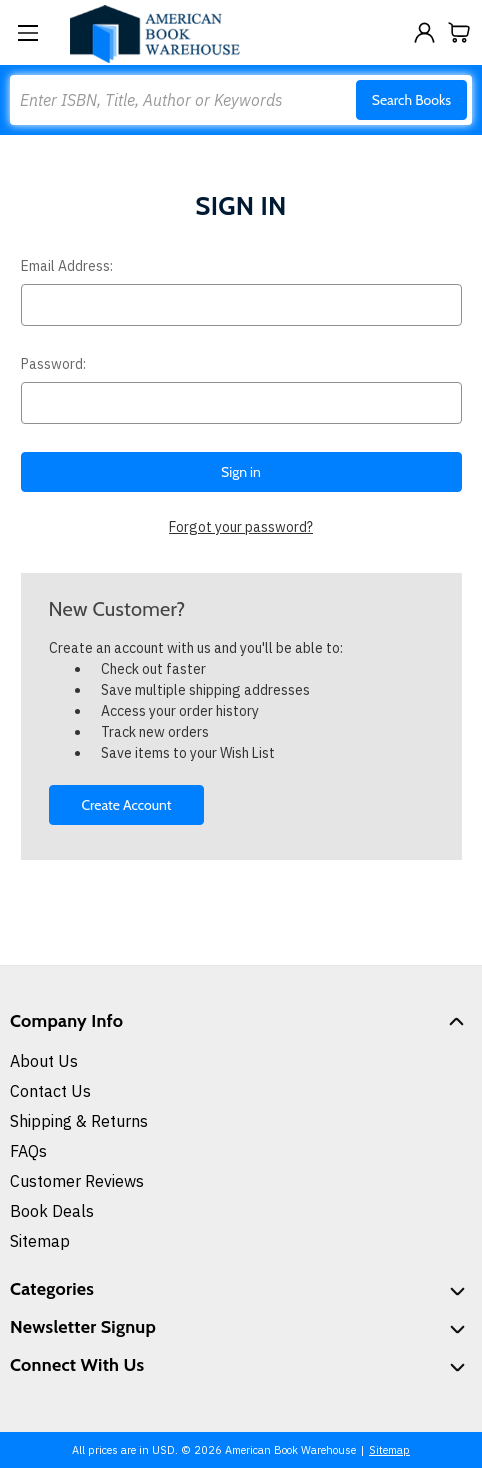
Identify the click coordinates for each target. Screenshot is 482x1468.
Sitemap (40, 1241)
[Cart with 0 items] (459, 32)
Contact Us (50, 1091)
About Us (44, 1061)
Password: (53, 364)
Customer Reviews (77, 1181)
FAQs (28, 1151)
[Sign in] (424, 32)
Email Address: (67, 266)
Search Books (411, 100)
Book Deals (52, 1211)
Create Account (126, 805)
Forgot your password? (241, 527)
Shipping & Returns (79, 1121)
